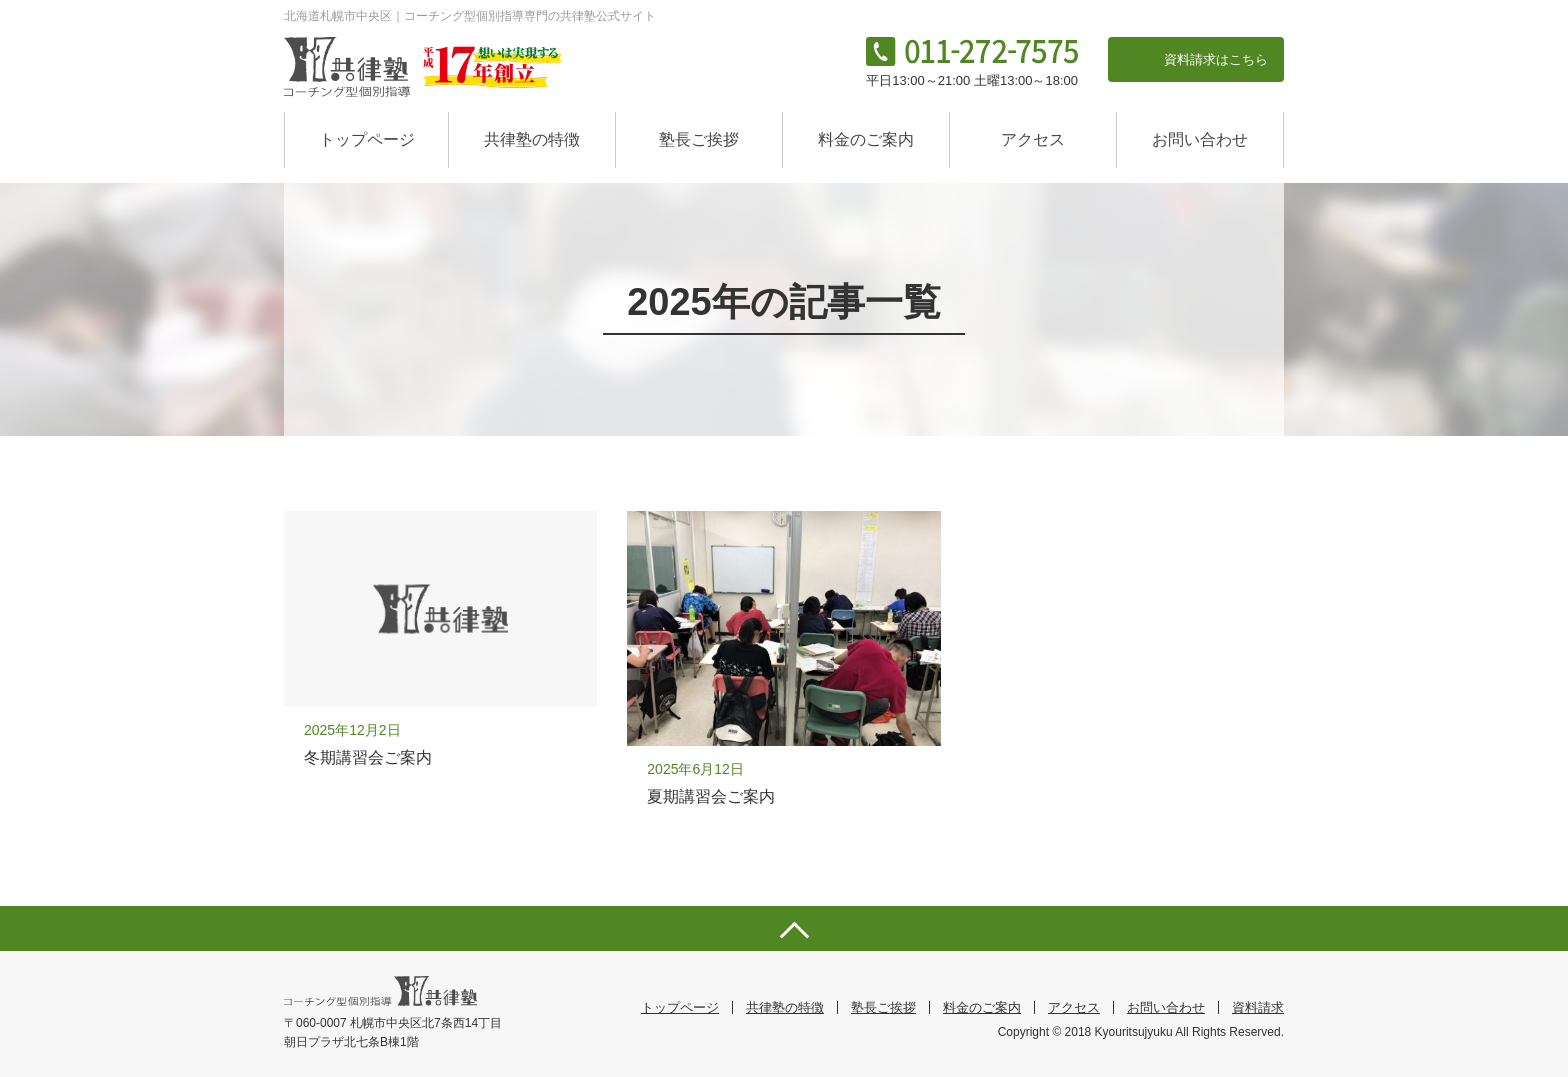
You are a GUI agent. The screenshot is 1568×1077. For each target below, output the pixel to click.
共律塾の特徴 (532, 139)
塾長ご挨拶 (699, 139)
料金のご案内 (866, 139)
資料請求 (1258, 1007)
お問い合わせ (1200, 139)
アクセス (1033, 139)
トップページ (367, 139)
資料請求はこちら (1216, 59)
